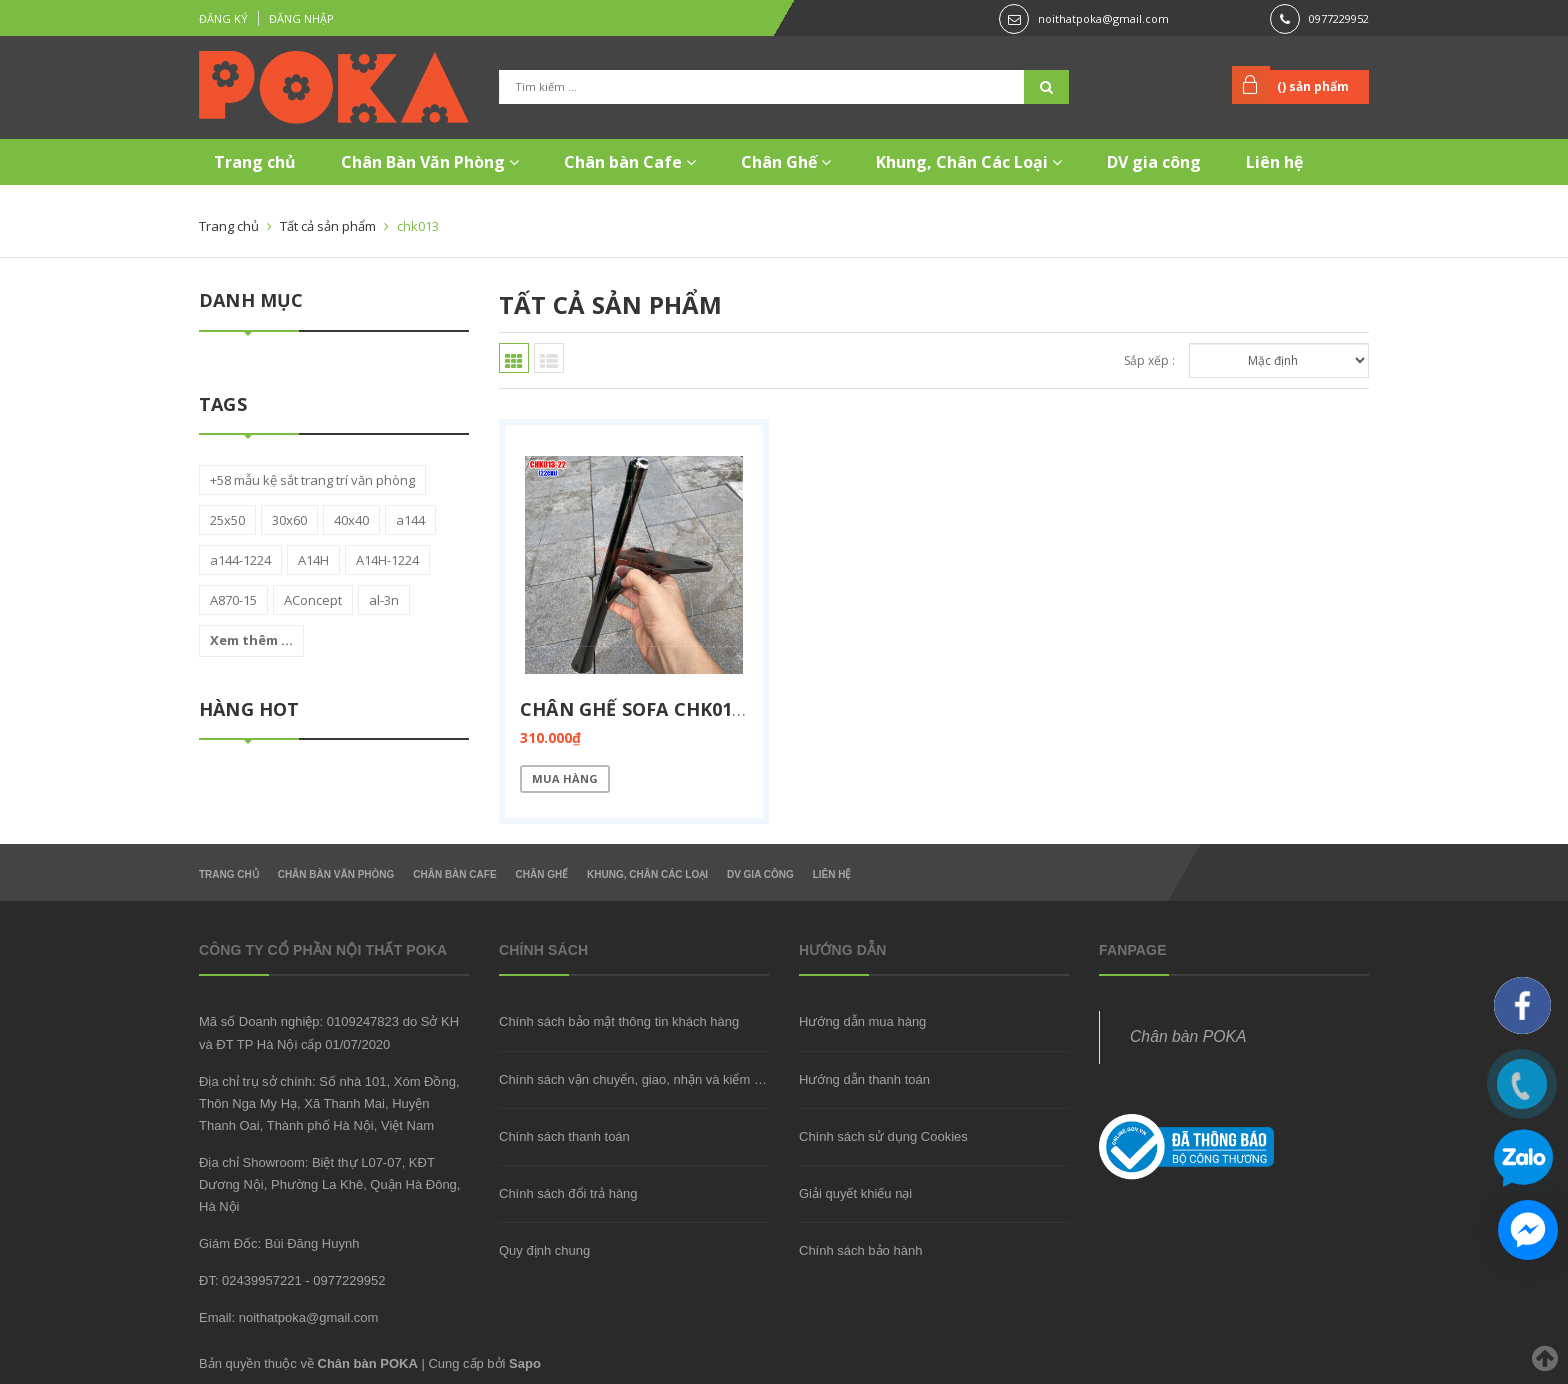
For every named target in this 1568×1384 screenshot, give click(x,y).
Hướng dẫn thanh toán (864, 1079)
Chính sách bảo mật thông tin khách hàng (619, 1021)
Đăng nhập (301, 18)
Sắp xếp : (1149, 360)
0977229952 (1339, 18)
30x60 (289, 520)
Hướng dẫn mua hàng (862, 1021)
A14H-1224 (387, 560)
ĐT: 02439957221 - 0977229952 (292, 1280)
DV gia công (1154, 162)
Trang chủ (255, 162)
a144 (410, 520)
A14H (313, 560)
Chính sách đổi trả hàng (568, 1193)
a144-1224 (240, 560)
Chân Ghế (786, 162)
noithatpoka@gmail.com (1103, 18)
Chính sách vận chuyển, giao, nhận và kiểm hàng (641, 1079)
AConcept (313, 600)
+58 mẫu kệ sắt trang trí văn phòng (312, 480)
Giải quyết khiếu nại (855, 1193)
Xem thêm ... (251, 640)
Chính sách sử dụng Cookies (883, 1136)
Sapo (525, 1363)
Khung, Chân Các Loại (969, 162)
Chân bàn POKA (1188, 1036)
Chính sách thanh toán (564, 1136)
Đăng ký (223, 18)
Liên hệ (1274, 162)
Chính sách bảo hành (860, 1250)
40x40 (351, 520)
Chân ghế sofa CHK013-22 (645, 709)
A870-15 (233, 600)
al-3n (384, 600)
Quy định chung (544, 1250)
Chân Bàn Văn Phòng (430, 162)
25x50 (227, 520)
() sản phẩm (1313, 86)
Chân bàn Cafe (630, 162)
